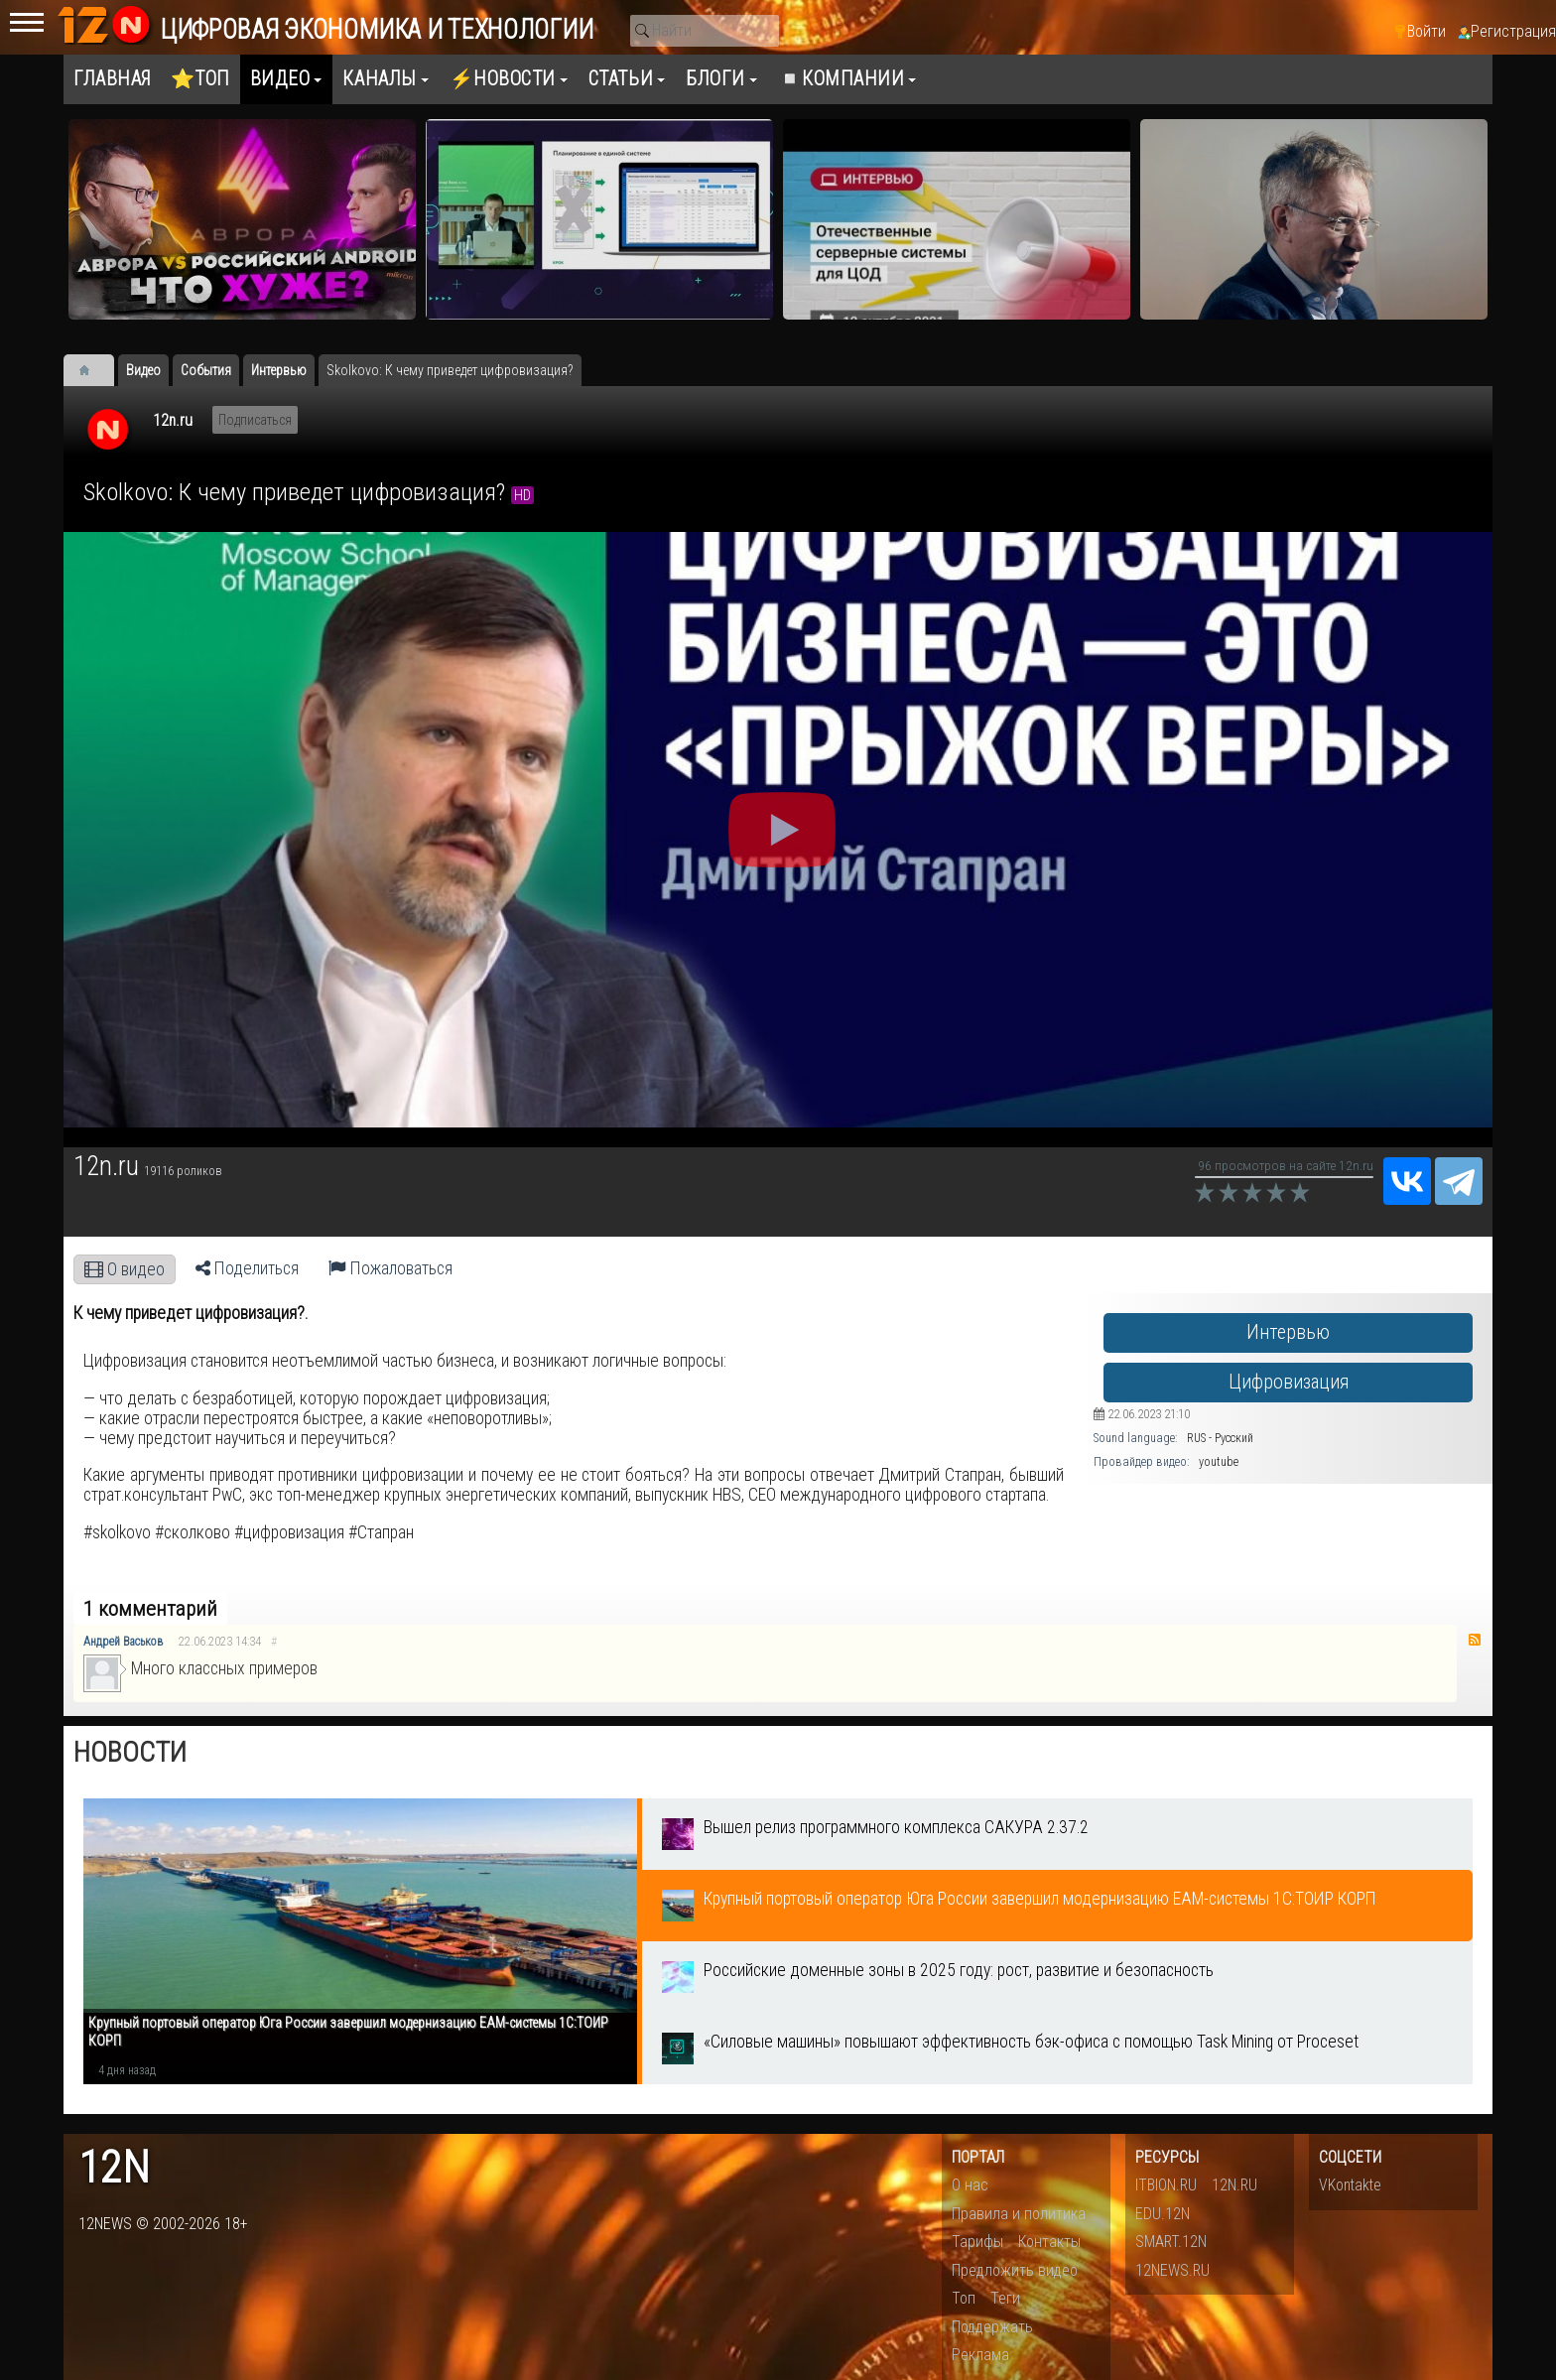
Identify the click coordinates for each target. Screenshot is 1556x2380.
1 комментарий (150, 1609)
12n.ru (173, 420)
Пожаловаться (390, 1268)
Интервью (1288, 1332)
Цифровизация (1289, 1382)
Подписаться (255, 420)
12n (114, 2168)
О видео (124, 1269)
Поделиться (247, 1268)
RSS (1475, 1639)
